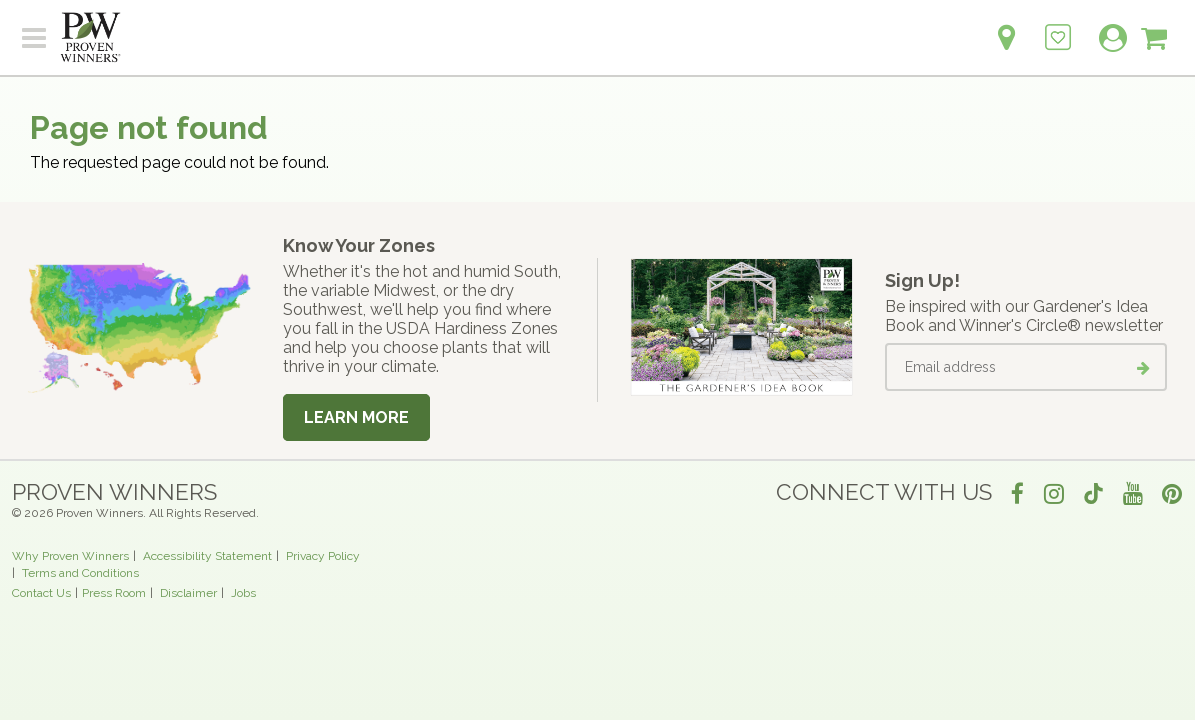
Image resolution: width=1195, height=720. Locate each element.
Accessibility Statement (207, 556)
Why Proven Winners (70, 556)
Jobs (243, 593)
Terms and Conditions (80, 573)
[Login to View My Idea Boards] (1058, 26)
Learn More (356, 417)
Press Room (114, 593)
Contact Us (41, 593)
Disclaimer (188, 593)
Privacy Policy (323, 556)
